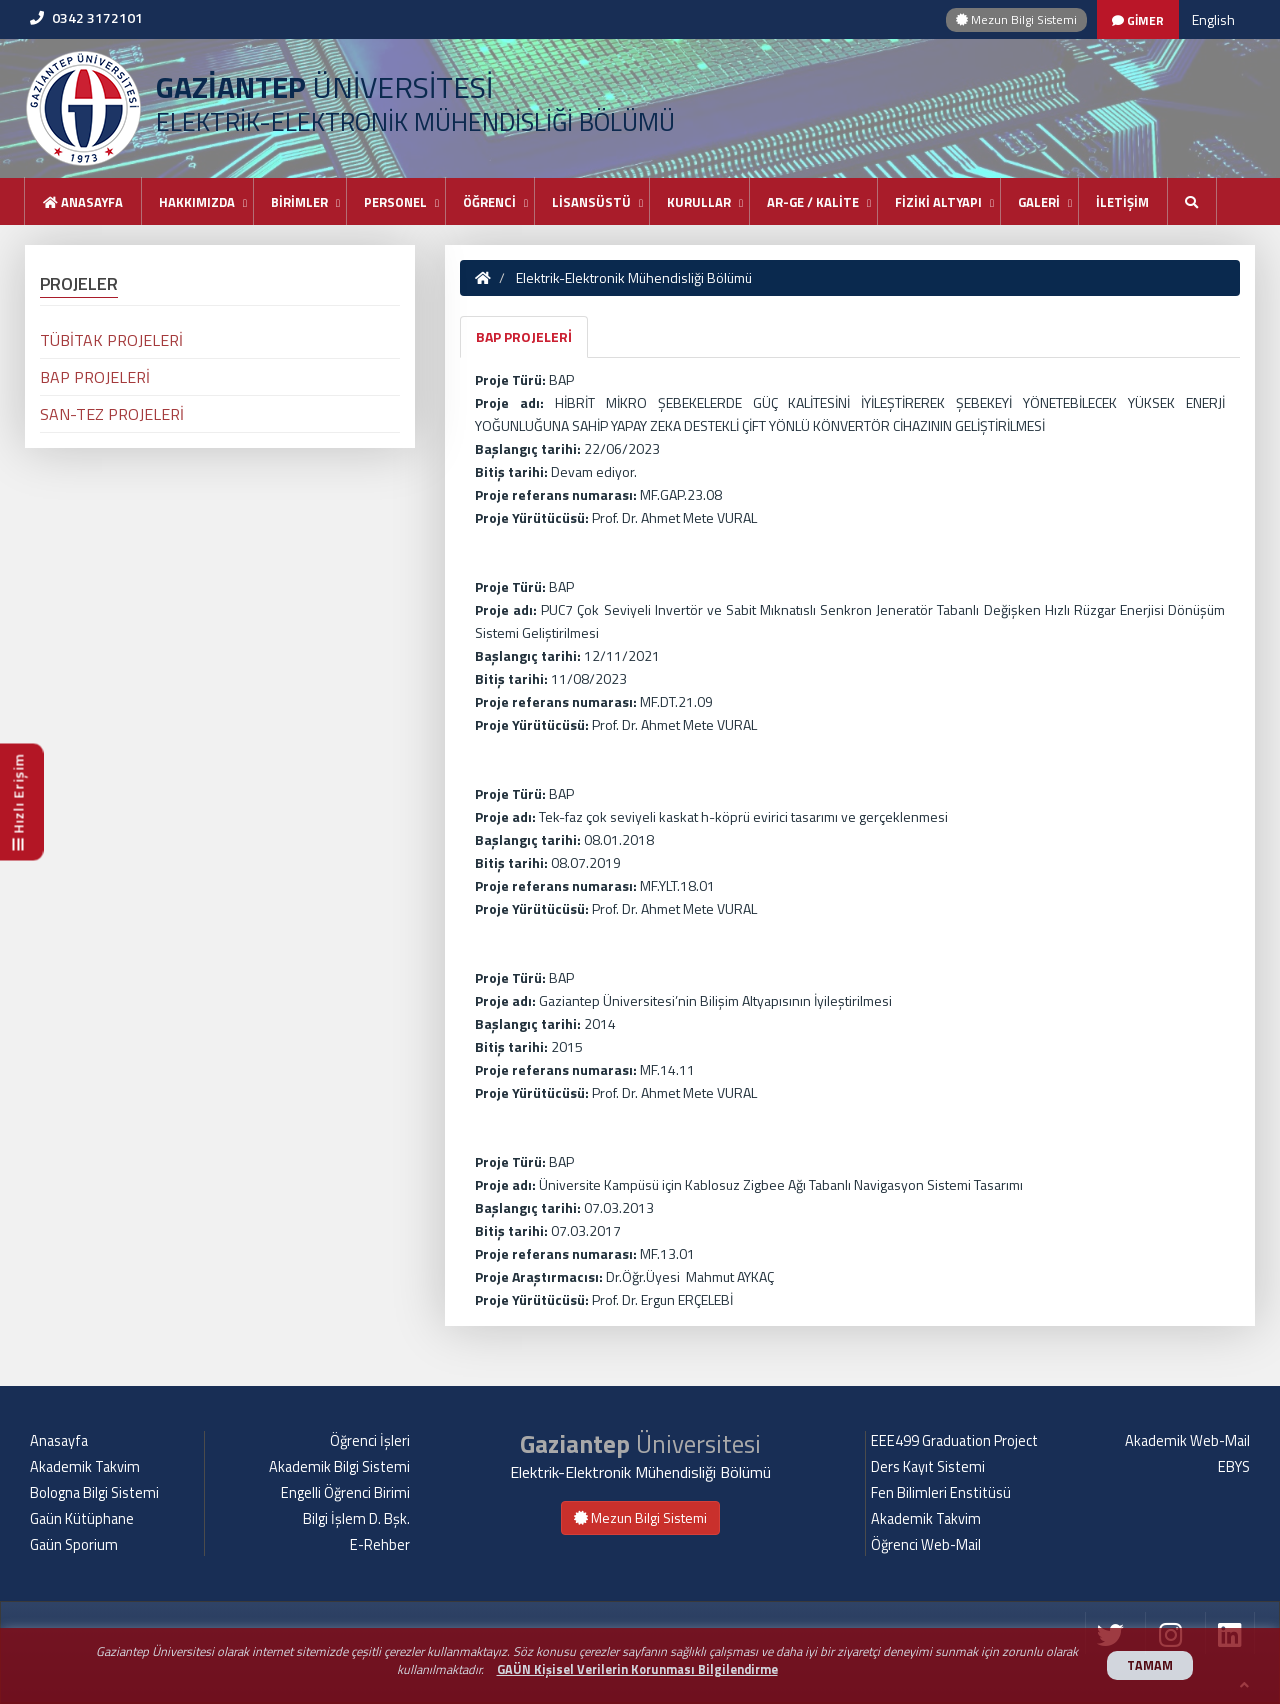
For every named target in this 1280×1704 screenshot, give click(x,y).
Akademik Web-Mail (1187, 1441)
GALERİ (1039, 202)
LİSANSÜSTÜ (591, 202)
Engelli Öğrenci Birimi (345, 1493)
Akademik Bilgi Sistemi (339, 1467)
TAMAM (1150, 1665)
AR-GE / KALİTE (813, 202)
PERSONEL (395, 202)
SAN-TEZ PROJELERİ (112, 414)
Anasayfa (83, 202)
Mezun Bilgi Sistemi (1016, 19)
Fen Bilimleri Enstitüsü (941, 1493)
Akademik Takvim (85, 1467)
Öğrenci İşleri (370, 1441)
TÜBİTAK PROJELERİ (111, 340)
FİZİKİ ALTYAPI (938, 202)
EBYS (1234, 1467)
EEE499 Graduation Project (954, 1441)
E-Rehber (380, 1545)
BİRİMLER (299, 202)
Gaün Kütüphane (82, 1519)
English (1213, 19)
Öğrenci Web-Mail (926, 1545)
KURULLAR (699, 202)
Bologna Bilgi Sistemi (94, 1493)
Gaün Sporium (74, 1545)
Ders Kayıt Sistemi (928, 1467)
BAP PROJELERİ (524, 336)
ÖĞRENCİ (489, 202)
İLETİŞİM (1122, 202)
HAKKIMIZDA (197, 202)
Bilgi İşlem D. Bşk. (356, 1519)
